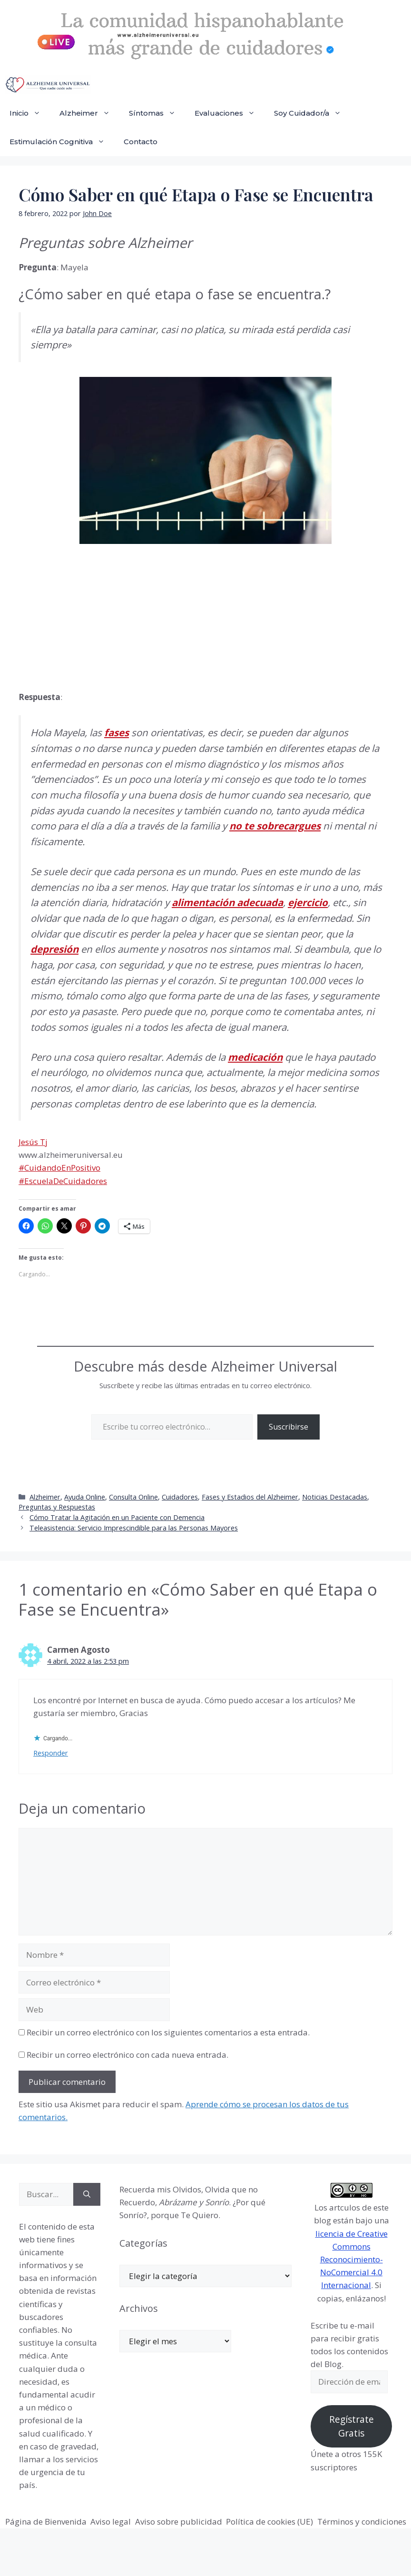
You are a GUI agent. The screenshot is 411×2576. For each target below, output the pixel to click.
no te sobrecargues (275, 825)
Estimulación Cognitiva (62, 142)
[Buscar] (86, 2194)
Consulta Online (133, 1496)
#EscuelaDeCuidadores (63, 1180)
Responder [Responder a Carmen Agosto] (50, 1752)
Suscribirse (288, 1426)
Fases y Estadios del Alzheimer (250, 1496)
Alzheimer (89, 113)
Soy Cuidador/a (312, 113)
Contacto (140, 141)
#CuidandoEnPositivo (59, 1167)
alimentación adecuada (227, 902)
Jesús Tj (33, 1141)
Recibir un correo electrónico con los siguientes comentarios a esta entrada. (168, 2032)
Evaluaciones (229, 113)
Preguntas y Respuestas (57, 1506)
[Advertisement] (90, 615)
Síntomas (157, 113)
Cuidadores (180, 1496)
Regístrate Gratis (351, 2426)
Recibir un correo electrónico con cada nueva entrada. (127, 2054)
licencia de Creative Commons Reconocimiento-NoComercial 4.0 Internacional (351, 2259)
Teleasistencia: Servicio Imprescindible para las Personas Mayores (133, 1527)
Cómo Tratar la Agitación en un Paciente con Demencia (117, 1517)
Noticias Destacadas (334, 1496)
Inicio (30, 113)
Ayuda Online (84, 1496)
